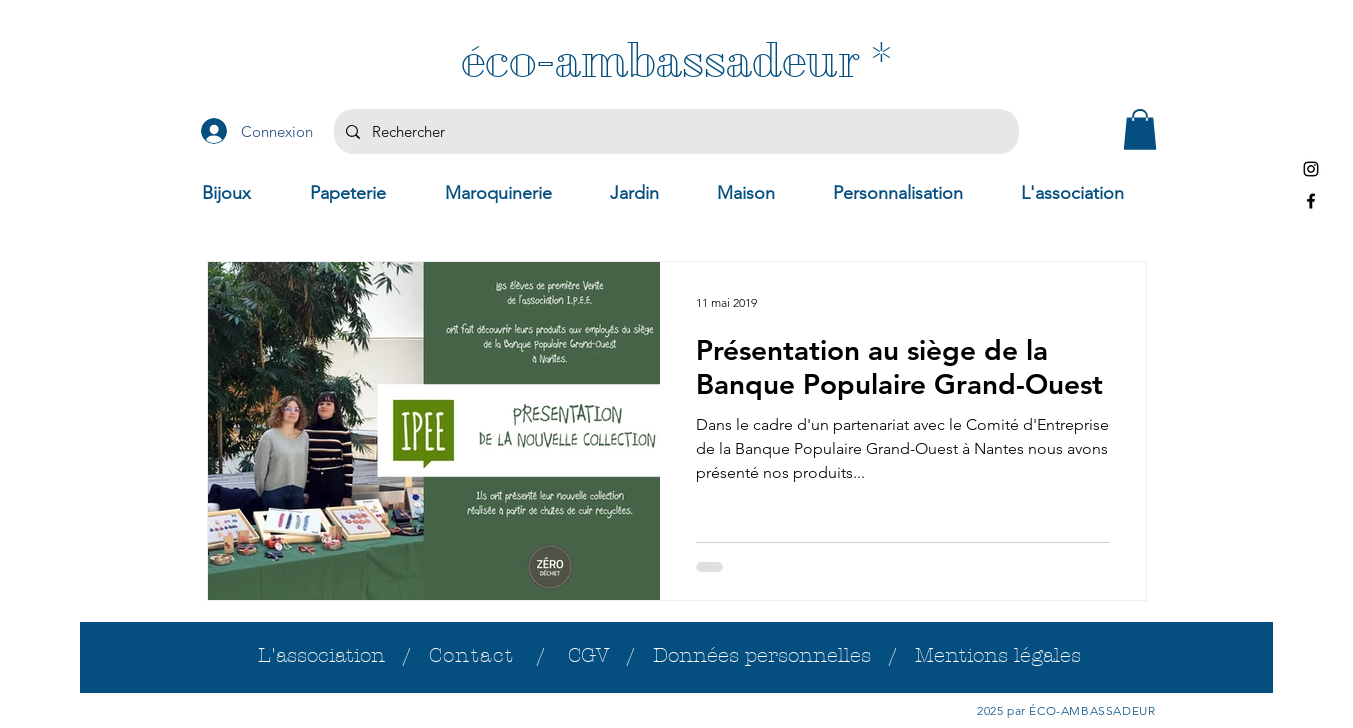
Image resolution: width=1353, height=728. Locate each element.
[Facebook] (1311, 201)
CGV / (610, 655)
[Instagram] (1311, 169)
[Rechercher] (674, 131)
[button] (1140, 129)
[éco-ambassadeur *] (676, 60)
